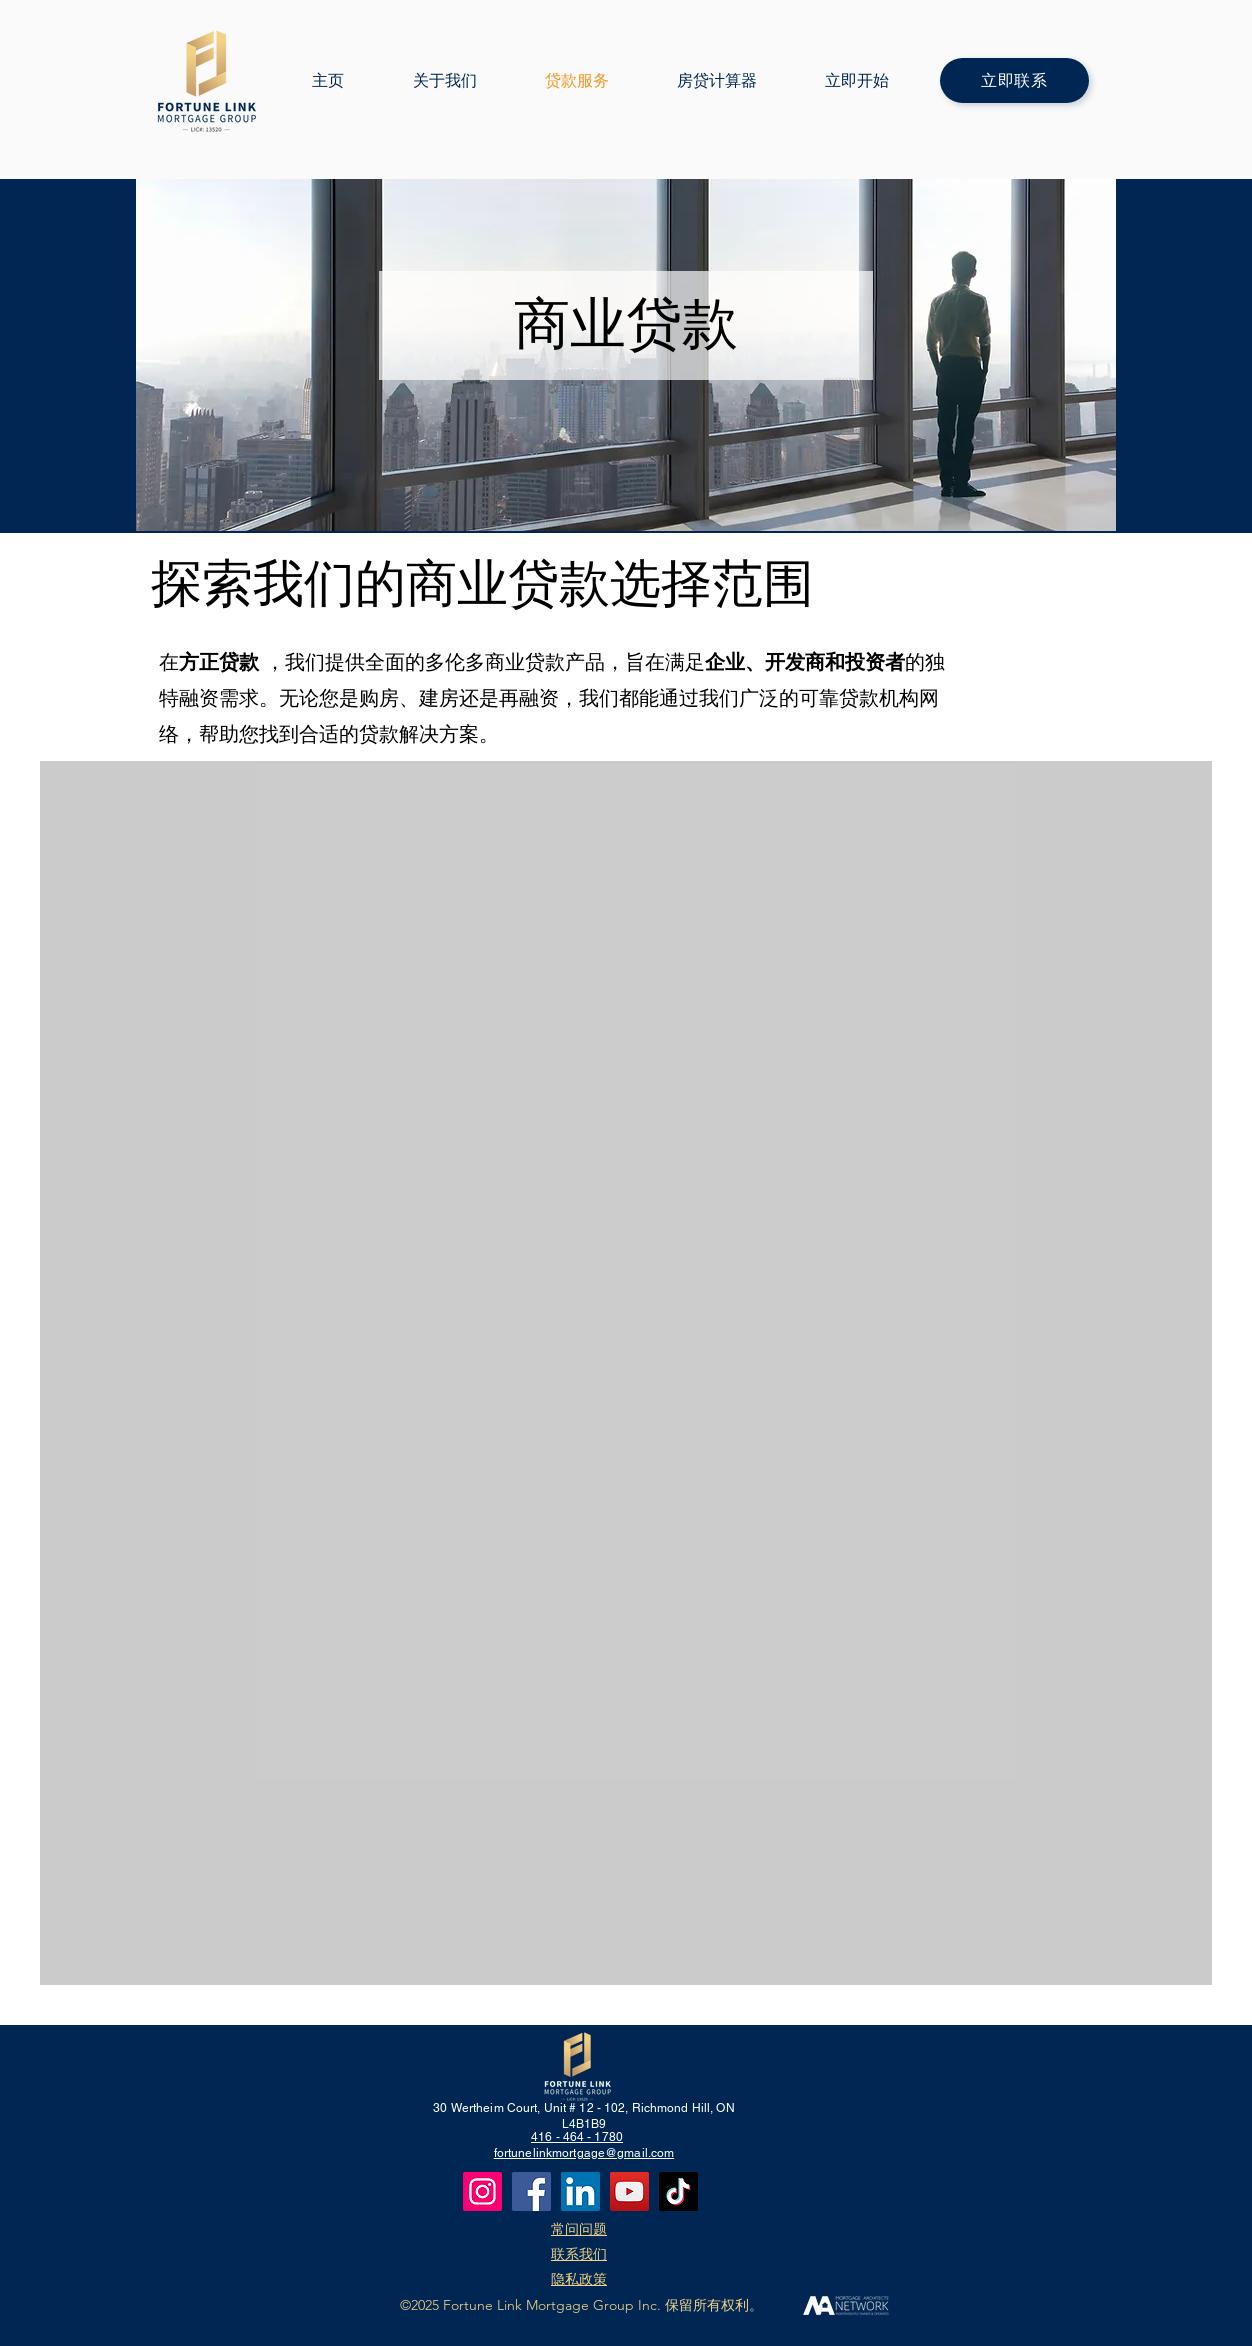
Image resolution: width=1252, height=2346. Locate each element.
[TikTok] (678, 2191)
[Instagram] (482, 2191)
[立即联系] (1014, 80)
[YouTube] (629, 2191)
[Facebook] (531, 2191)
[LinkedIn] (580, 2191)
